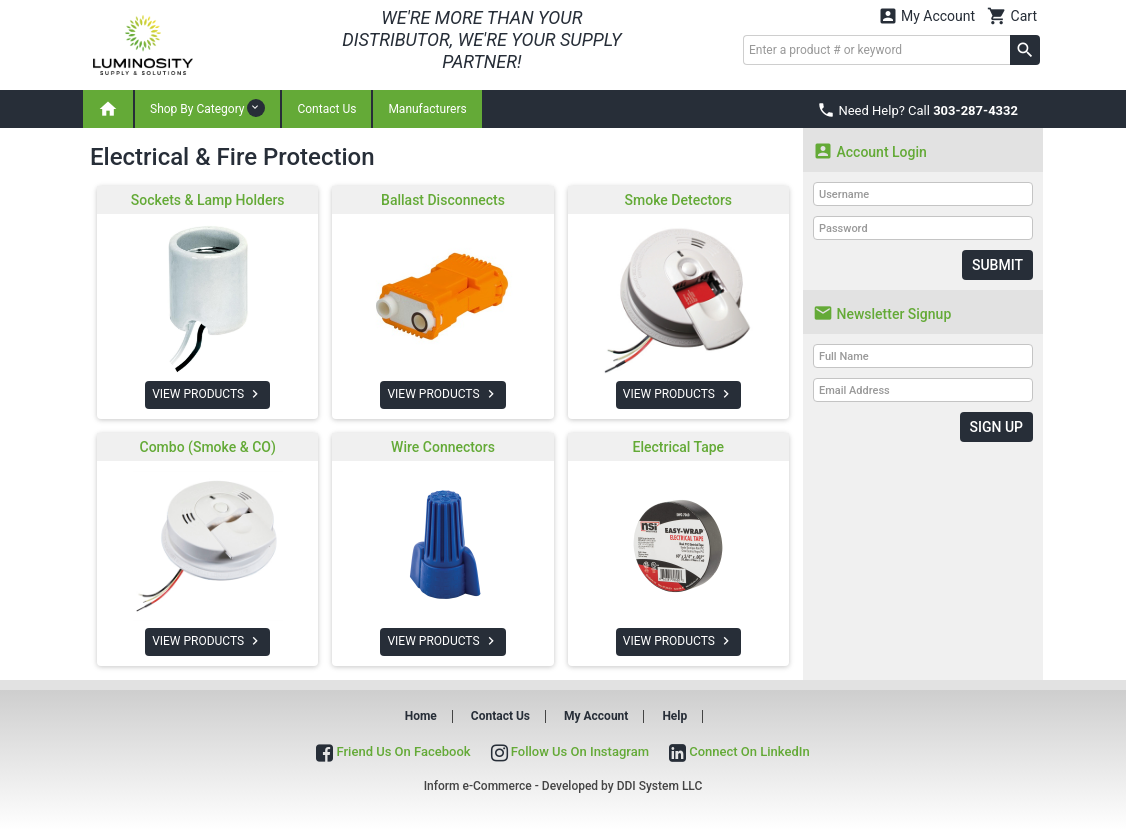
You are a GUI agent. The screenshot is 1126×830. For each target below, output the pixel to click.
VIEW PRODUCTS (207, 394)
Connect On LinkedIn (739, 751)
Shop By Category (207, 108)
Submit (997, 265)
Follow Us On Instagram (570, 751)
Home (421, 716)
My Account (927, 15)
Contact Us (326, 109)
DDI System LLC (660, 786)
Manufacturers (427, 109)
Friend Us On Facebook (393, 751)
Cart (1012, 15)
